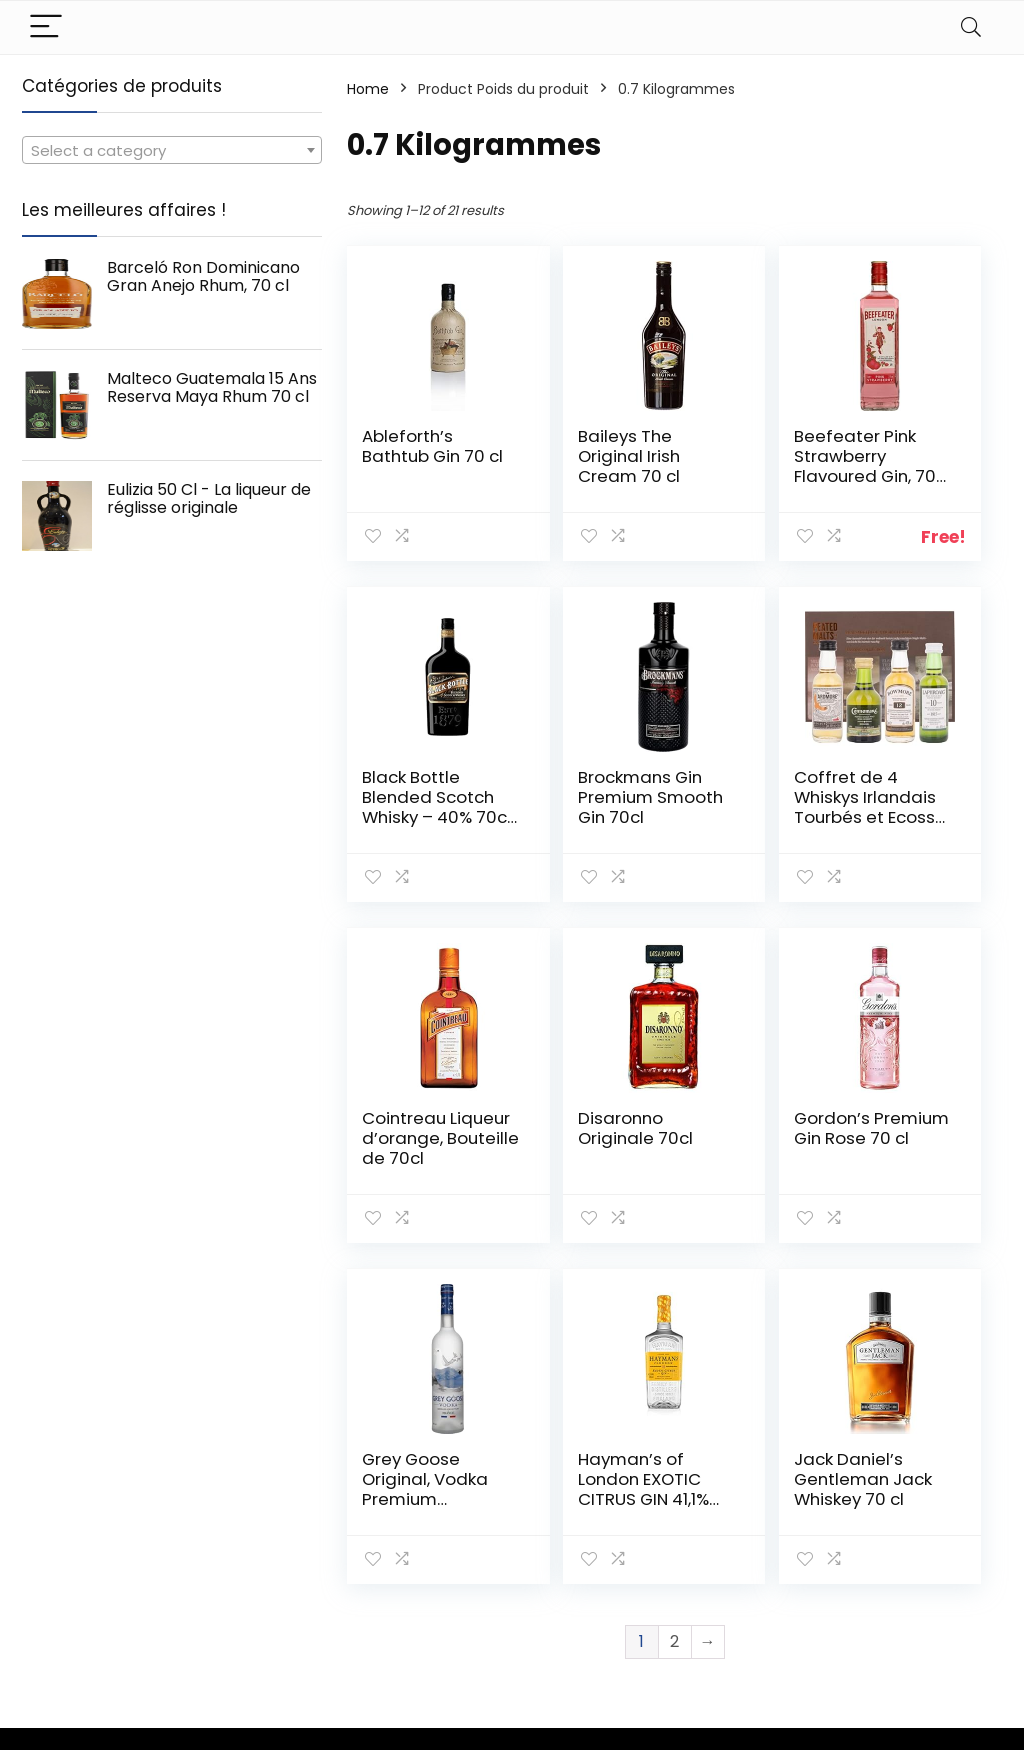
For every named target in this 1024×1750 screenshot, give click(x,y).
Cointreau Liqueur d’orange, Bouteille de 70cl (745, 817)
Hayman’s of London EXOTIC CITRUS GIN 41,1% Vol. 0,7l (749, 1158)
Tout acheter (741, 1541)
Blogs (713, 1569)
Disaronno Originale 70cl (905, 797)
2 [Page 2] (674, 1300)
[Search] (971, 27)
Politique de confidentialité (905, 1522)
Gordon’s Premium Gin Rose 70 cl (415, 1138)
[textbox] (172, 151)
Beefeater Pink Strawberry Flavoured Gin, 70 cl (742, 476)
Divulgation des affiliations (907, 1614)
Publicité (724, 1643)
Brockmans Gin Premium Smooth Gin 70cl (415, 807)
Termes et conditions (890, 1568)
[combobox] (172, 150)
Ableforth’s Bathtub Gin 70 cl (411, 456)
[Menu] (46, 27)
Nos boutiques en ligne (755, 1606)
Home (368, 89)
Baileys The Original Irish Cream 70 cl (580, 456)
